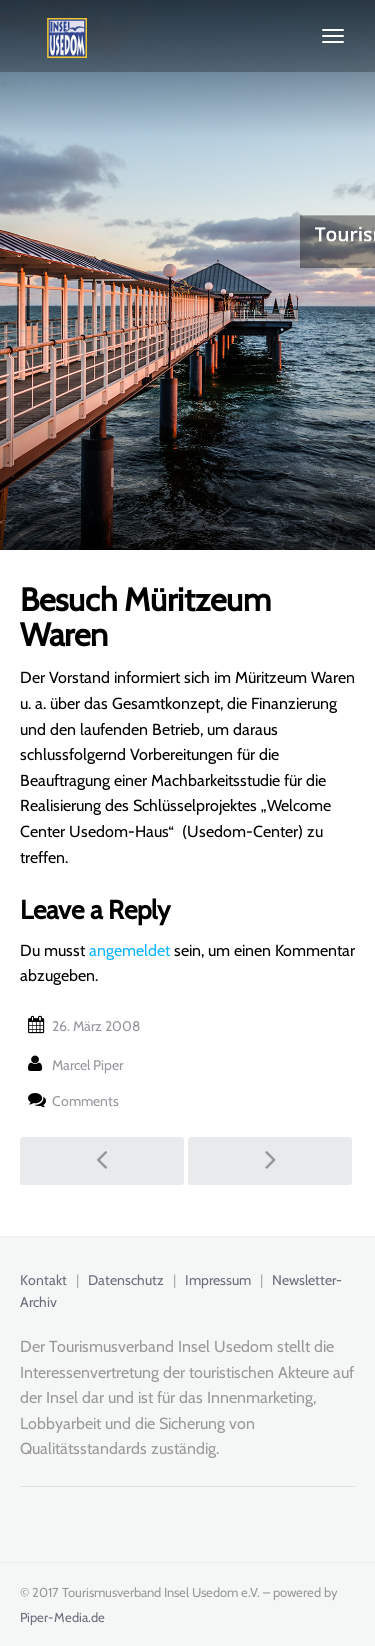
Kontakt (43, 1280)
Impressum (218, 1280)
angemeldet (129, 950)
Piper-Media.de (62, 1617)
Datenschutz (126, 1280)
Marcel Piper (87, 1065)
